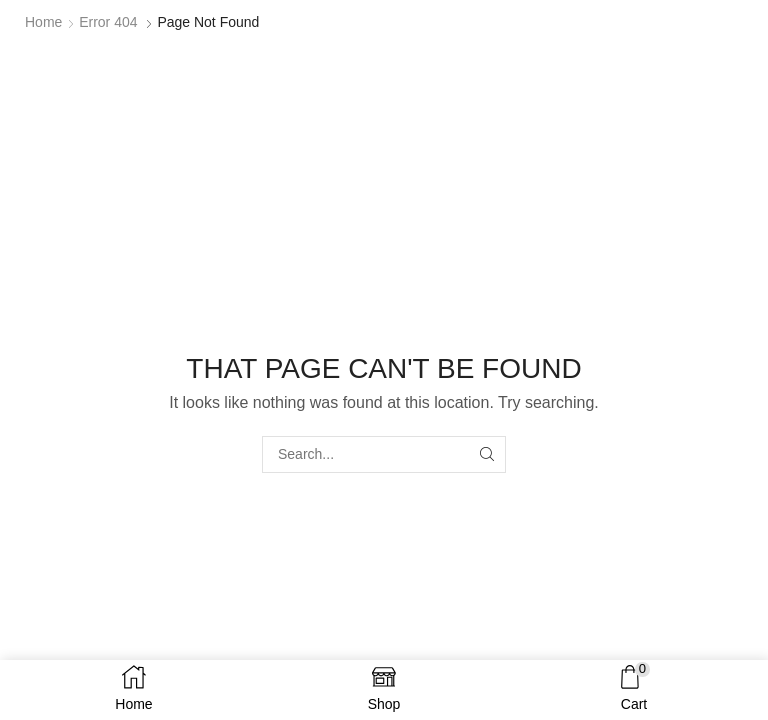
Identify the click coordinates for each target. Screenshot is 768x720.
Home (43, 22)
